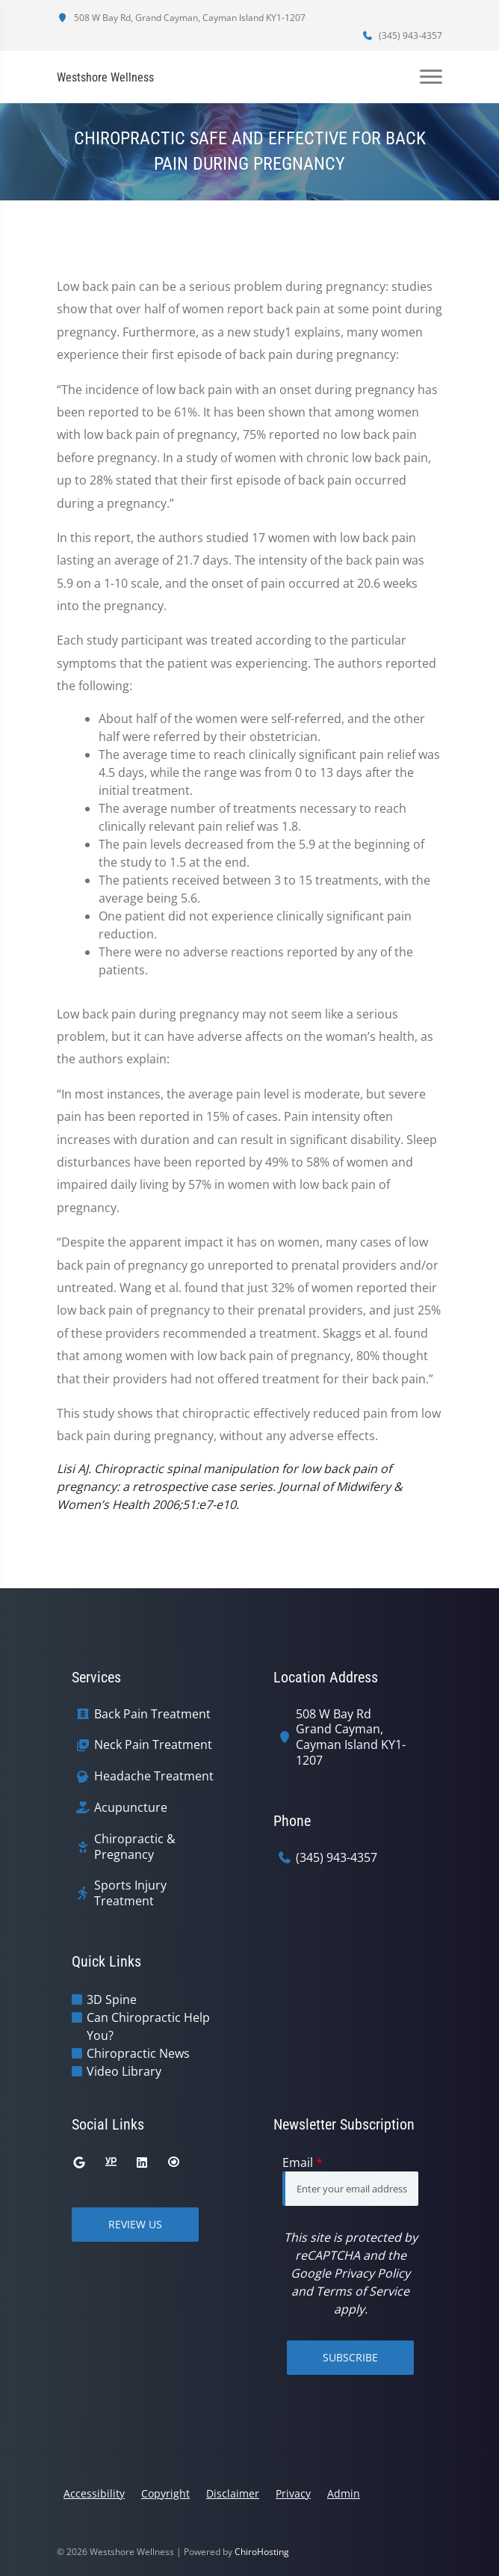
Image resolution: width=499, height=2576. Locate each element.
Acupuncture (130, 1808)
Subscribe (350, 2357)
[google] (79, 2162)
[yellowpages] (111, 2162)
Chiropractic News (138, 2053)
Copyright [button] (165, 2493)
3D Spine (112, 1999)
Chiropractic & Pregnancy (135, 1847)
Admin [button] (343, 2493)
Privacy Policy (372, 2273)
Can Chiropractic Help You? (148, 2026)
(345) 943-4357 (402, 35)
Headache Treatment (154, 1776)
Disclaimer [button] (232, 2493)
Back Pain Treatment (152, 1714)
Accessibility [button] (94, 2493)
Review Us (135, 2224)
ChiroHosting (262, 2551)
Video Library (124, 2071)
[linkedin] (141, 2162)
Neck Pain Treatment (153, 1745)
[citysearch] (173, 2162)
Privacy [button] (293, 2493)
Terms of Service (362, 2291)
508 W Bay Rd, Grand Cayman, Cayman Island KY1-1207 (181, 17)
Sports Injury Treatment (130, 1893)
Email (302, 2162)
